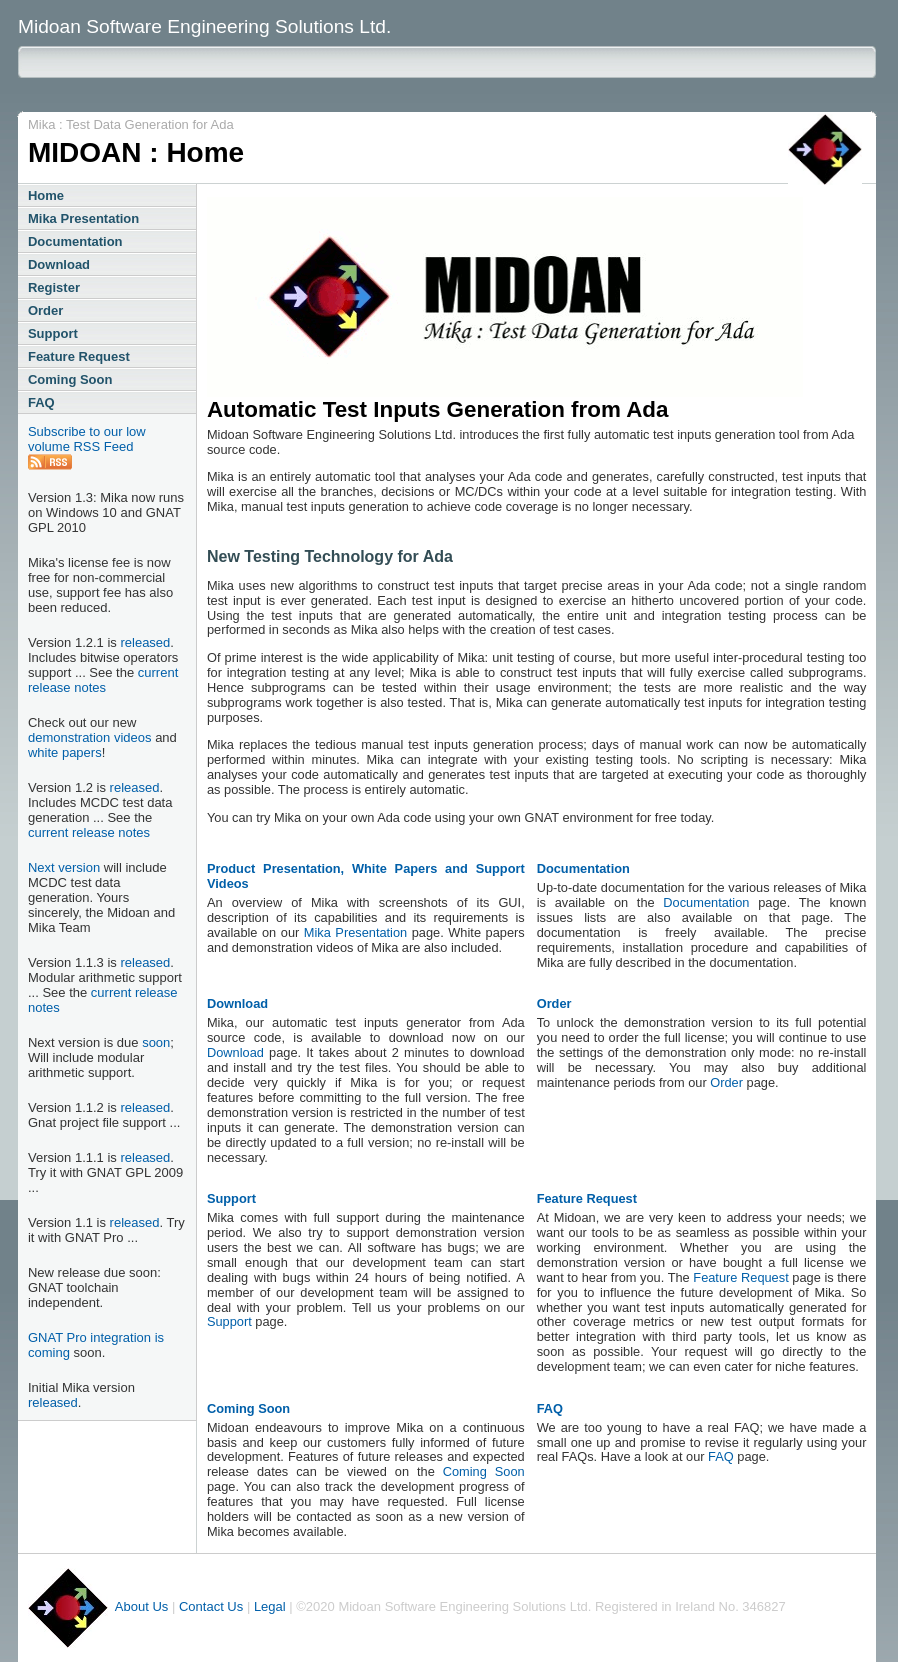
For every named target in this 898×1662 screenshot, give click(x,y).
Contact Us (211, 1606)
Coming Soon (70, 379)
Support (53, 333)
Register (54, 287)
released (145, 642)
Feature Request (79, 356)
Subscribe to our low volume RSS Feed (87, 439)
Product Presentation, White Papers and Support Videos (366, 876)
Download (59, 264)
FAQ (41, 402)
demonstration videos (90, 737)
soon (156, 1042)
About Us (141, 1606)
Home (46, 195)
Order (45, 310)
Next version (64, 867)
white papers (65, 752)
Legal (270, 1606)
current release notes (103, 680)
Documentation (75, 241)
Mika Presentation (83, 218)
